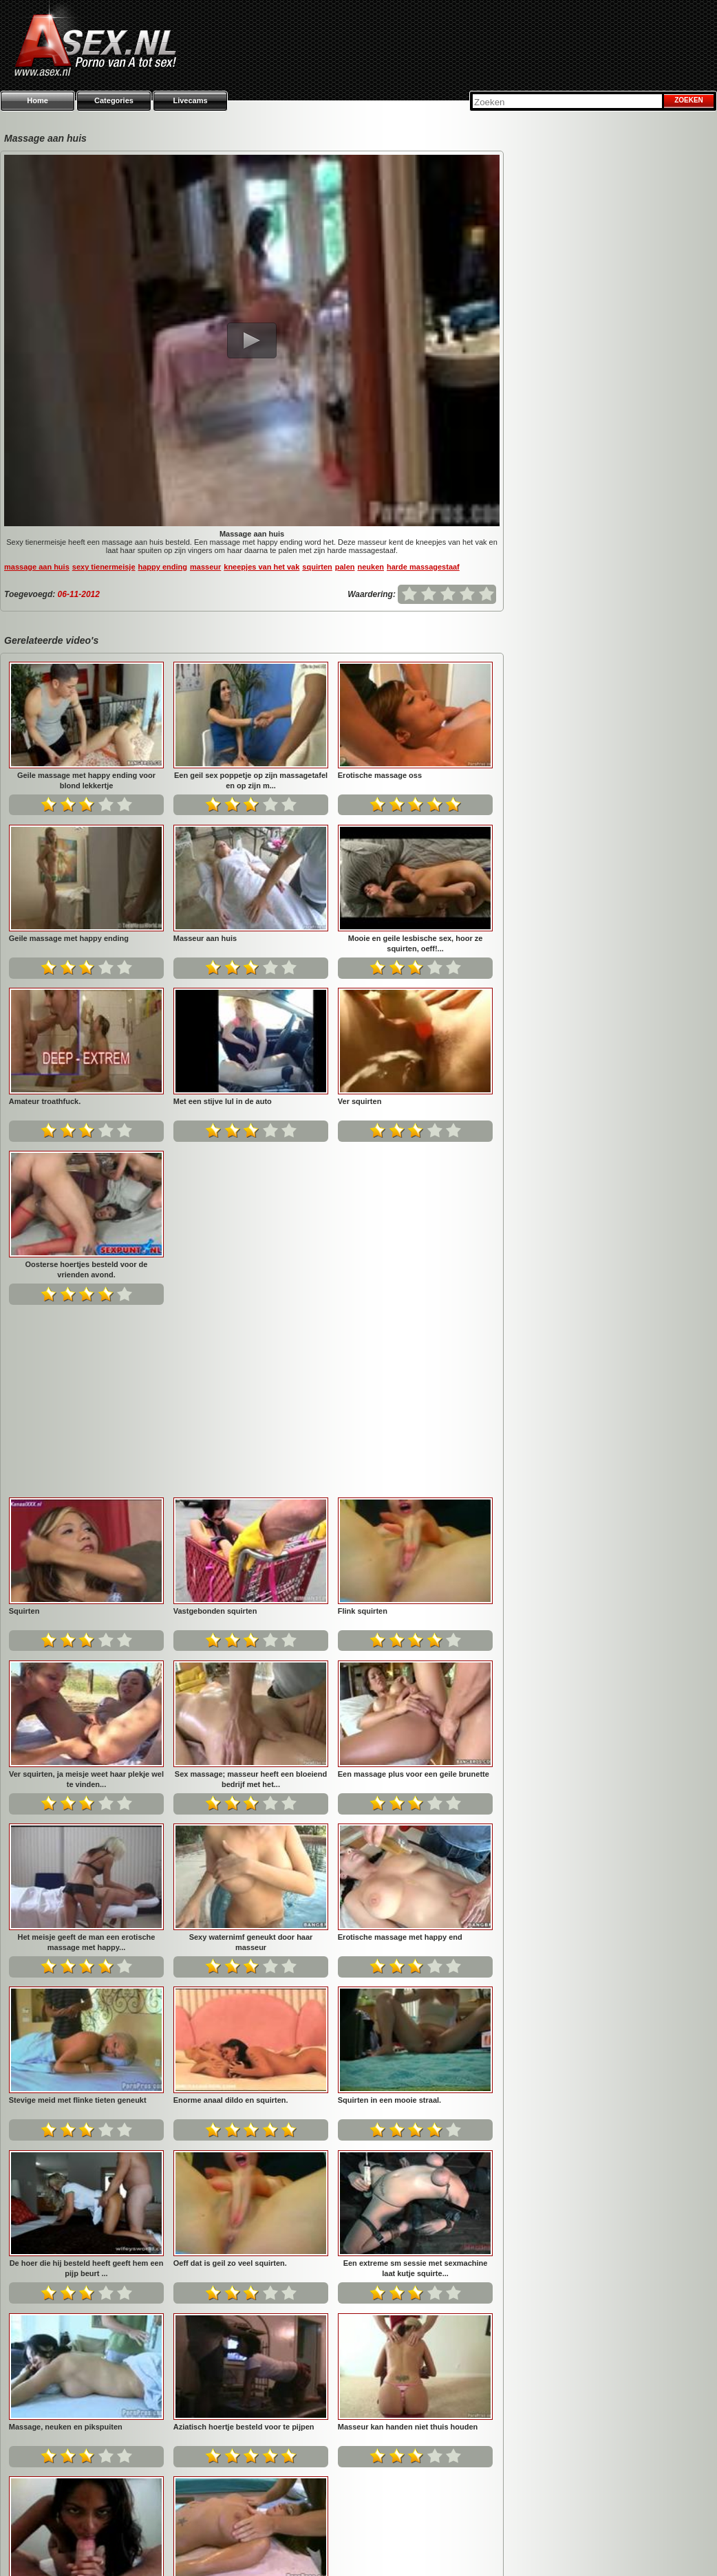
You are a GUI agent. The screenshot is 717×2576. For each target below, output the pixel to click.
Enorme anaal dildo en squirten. (395, 1754)
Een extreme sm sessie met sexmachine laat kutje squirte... (86, 2085)
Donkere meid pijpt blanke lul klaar (236, 2244)
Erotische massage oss (380, 775)
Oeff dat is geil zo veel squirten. (394, 1917)
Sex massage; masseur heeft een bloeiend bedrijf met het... (415, 1433)
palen (345, 567)
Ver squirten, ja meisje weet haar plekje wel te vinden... (250, 1433)
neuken (370, 567)
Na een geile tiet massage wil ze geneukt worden (416, 2249)
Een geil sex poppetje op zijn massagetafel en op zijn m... (251, 780)
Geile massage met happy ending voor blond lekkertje (86, 780)
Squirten (188, 1264)
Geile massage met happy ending (69, 938)
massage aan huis (36, 567)
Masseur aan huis (205, 938)
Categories (113, 100)
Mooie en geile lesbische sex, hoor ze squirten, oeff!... (415, 943)
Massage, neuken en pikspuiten (230, 2080)
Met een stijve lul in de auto (222, 1101)
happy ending (163, 567)
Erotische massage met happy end (71, 1754)
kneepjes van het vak (261, 567)
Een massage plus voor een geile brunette (84, 1591)
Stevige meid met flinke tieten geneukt (242, 1754)
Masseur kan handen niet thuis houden (79, 2244)
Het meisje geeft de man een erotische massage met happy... (251, 1596)
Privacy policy (500, 2548)
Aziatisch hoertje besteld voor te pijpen (408, 2080)
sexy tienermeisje (104, 567)
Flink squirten (33, 1428)
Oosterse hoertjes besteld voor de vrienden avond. (86, 1269)
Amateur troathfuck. (45, 1101)
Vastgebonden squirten (380, 1264)
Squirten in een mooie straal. (60, 1917)
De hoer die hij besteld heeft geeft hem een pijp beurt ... (251, 1922)
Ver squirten (360, 1101)
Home (37, 100)
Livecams (190, 100)
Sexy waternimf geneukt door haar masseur (416, 1596)
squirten (317, 567)
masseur (205, 567)
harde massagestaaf (423, 567)
